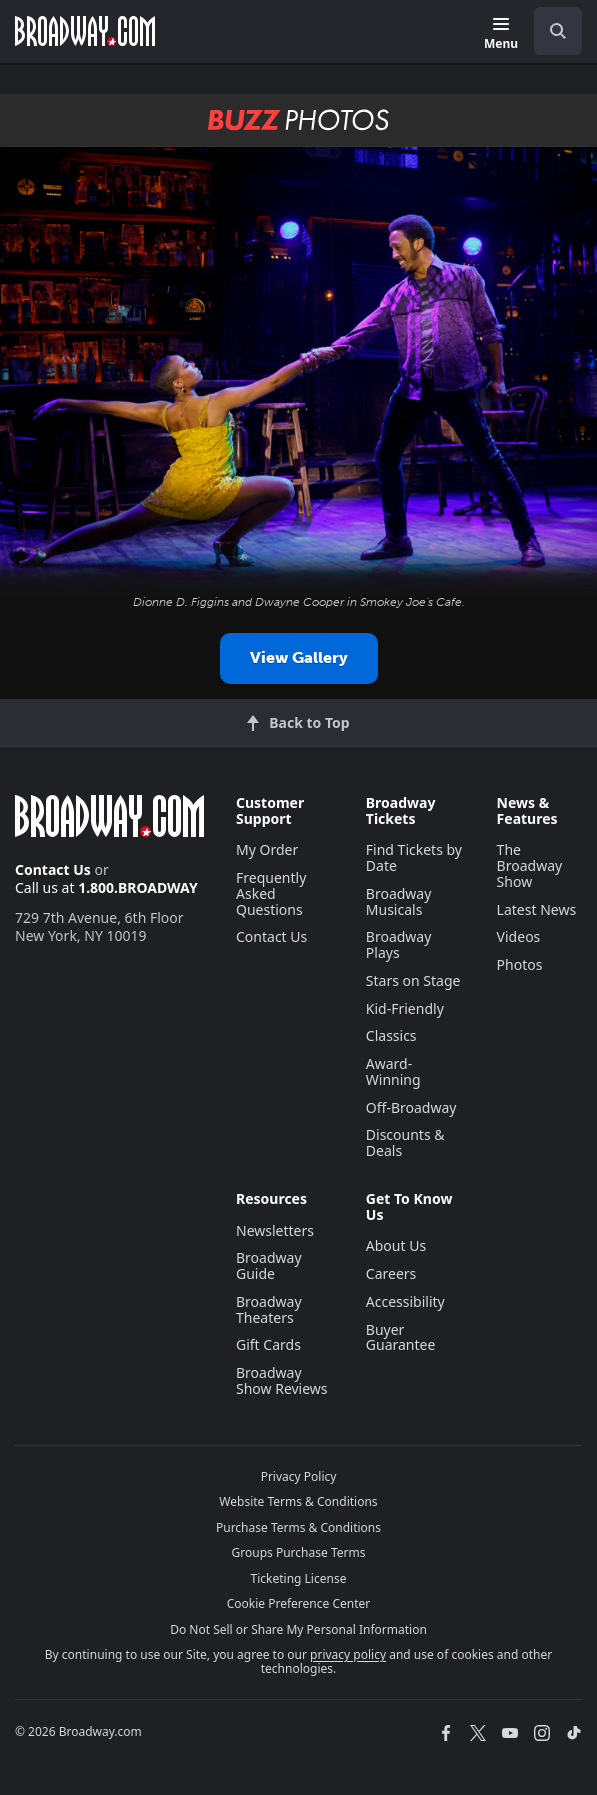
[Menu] (501, 34)
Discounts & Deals (405, 1142)
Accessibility (405, 1301)
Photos (520, 964)
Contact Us (53, 869)
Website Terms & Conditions (298, 1501)
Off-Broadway (411, 1107)
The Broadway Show (530, 865)
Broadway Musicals (399, 901)
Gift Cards (268, 1344)
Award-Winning (393, 1071)
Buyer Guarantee (401, 1337)
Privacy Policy (299, 1476)
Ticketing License (299, 1578)
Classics (391, 1035)
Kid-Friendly (405, 1008)
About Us (396, 1245)
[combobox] (550, 31)
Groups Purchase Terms (299, 1552)
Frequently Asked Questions (271, 893)
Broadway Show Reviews (282, 1380)
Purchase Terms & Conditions (298, 1527)
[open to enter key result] (558, 31)
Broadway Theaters (269, 1309)
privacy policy (348, 1654)
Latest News (537, 909)
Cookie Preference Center (299, 1603)
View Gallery (299, 657)
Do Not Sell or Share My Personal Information (298, 1629)
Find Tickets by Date (414, 857)
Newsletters (275, 1230)
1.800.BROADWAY (138, 887)
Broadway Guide (269, 1265)
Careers (391, 1273)
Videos (519, 936)
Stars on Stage (413, 980)
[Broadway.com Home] (85, 31)
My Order (267, 849)
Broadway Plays (399, 944)
